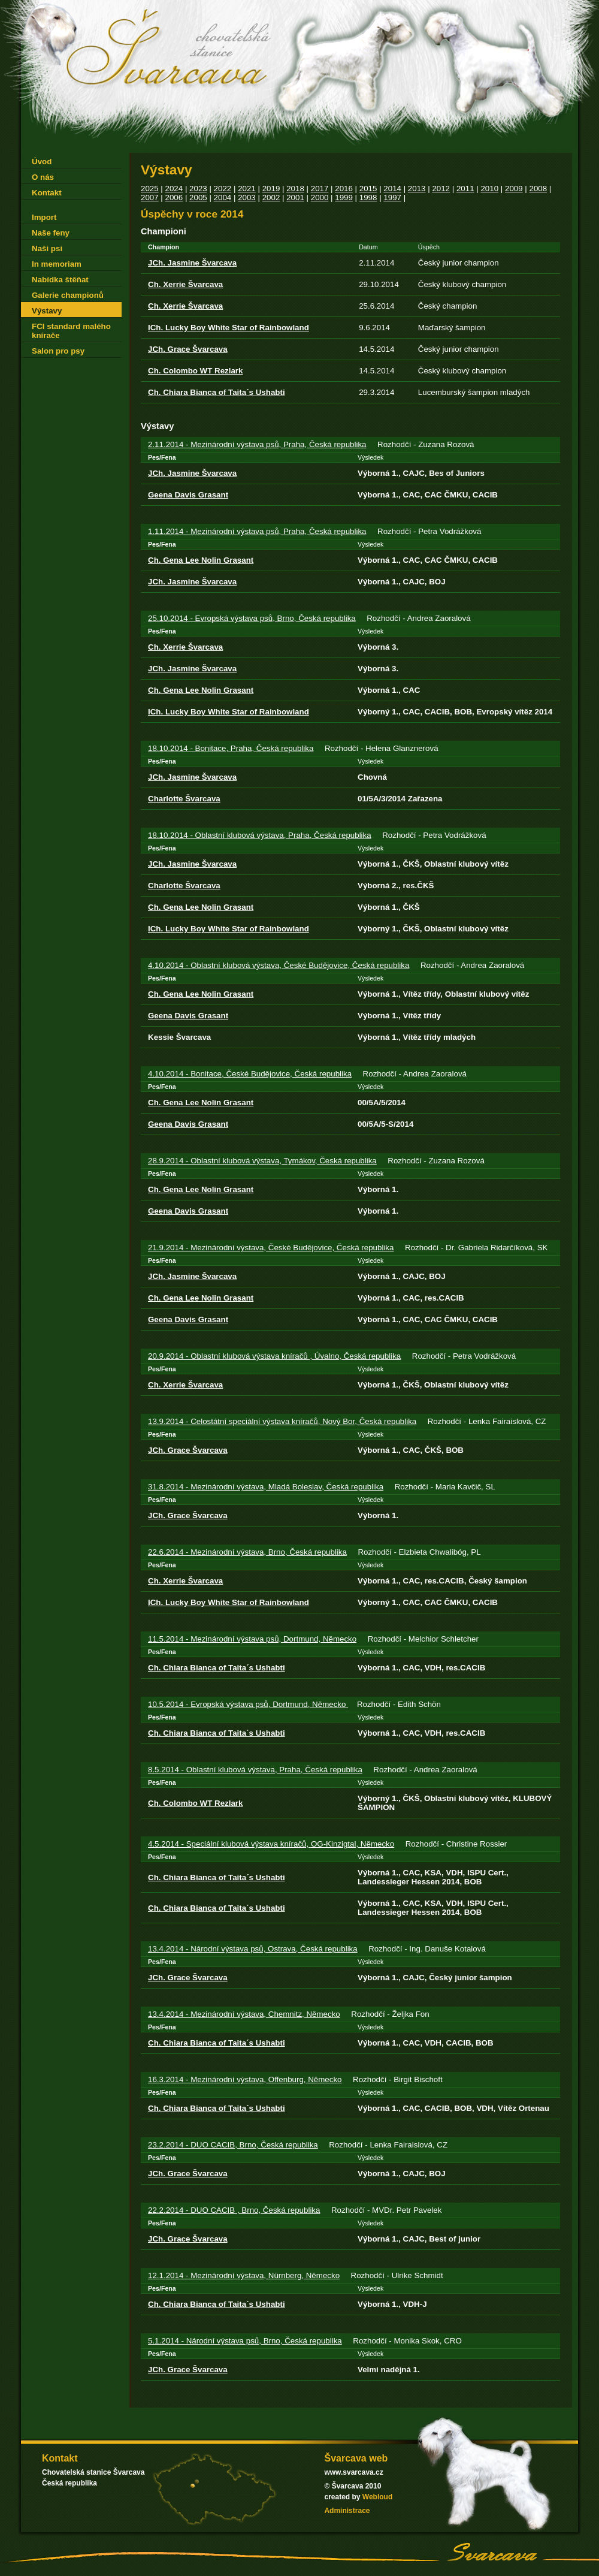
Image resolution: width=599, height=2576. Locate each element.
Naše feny (50, 232)
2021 (247, 188)
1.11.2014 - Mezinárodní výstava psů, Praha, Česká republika (257, 531)
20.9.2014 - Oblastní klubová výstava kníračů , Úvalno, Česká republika (274, 1356)
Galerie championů (68, 295)
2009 (514, 188)
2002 (271, 197)
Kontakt (47, 192)
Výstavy (47, 310)
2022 (223, 188)
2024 (174, 188)
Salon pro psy (58, 350)
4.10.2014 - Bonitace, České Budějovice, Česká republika (250, 1073)
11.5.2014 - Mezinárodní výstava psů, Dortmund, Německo (252, 1638)
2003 (247, 197)
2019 (271, 188)
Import (44, 217)
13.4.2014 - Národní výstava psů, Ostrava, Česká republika (253, 1948)
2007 (150, 197)
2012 (441, 188)
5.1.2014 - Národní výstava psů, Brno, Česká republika (245, 2340)
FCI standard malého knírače (71, 331)
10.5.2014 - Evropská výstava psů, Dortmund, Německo (248, 1704)
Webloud (377, 2497)
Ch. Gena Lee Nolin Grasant (200, 560)
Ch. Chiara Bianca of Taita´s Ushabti (216, 392)
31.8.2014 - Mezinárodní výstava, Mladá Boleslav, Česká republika (265, 1486)
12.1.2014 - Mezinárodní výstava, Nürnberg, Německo (244, 2275)
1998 (368, 197)
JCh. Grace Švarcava (188, 349)
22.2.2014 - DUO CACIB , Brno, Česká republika (234, 2210)
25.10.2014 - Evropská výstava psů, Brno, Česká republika (252, 618)
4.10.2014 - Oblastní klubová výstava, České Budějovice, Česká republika (278, 965)
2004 (223, 197)
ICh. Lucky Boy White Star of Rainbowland (228, 327)
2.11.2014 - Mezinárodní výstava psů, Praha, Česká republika (257, 444)
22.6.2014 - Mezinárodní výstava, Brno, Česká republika (247, 1552)
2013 (417, 188)
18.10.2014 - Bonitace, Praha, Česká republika (230, 748)
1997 (392, 197)
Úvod (42, 161)
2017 (320, 188)
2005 (198, 197)
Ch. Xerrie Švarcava (185, 284)
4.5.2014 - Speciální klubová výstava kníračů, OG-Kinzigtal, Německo (271, 1843)
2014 (392, 188)
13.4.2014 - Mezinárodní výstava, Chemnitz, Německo (244, 2014)
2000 (320, 197)
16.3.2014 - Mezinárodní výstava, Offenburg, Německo (245, 2079)
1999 (344, 197)
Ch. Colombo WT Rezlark (195, 370)
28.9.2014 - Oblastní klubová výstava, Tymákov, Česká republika (262, 1160)
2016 (344, 188)
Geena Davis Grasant (188, 494)
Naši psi (47, 248)
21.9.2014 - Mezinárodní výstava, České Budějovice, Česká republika (271, 1247)
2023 (198, 188)
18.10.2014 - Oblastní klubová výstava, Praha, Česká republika (259, 835)
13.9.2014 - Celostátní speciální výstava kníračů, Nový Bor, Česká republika (282, 1421)
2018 (295, 188)
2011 (465, 188)
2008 (538, 188)
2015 (368, 188)
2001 (295, 197)
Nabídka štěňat (60, 279)
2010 (489, 188)
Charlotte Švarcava (184, 798)
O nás (43, 177)
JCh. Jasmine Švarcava (192, 262)
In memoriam (56, 264)
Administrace (347, 2510)
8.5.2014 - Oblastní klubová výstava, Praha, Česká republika (255, 1769)
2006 (174, 197)
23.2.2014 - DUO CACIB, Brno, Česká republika (233, 2144)
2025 (150, 188)
